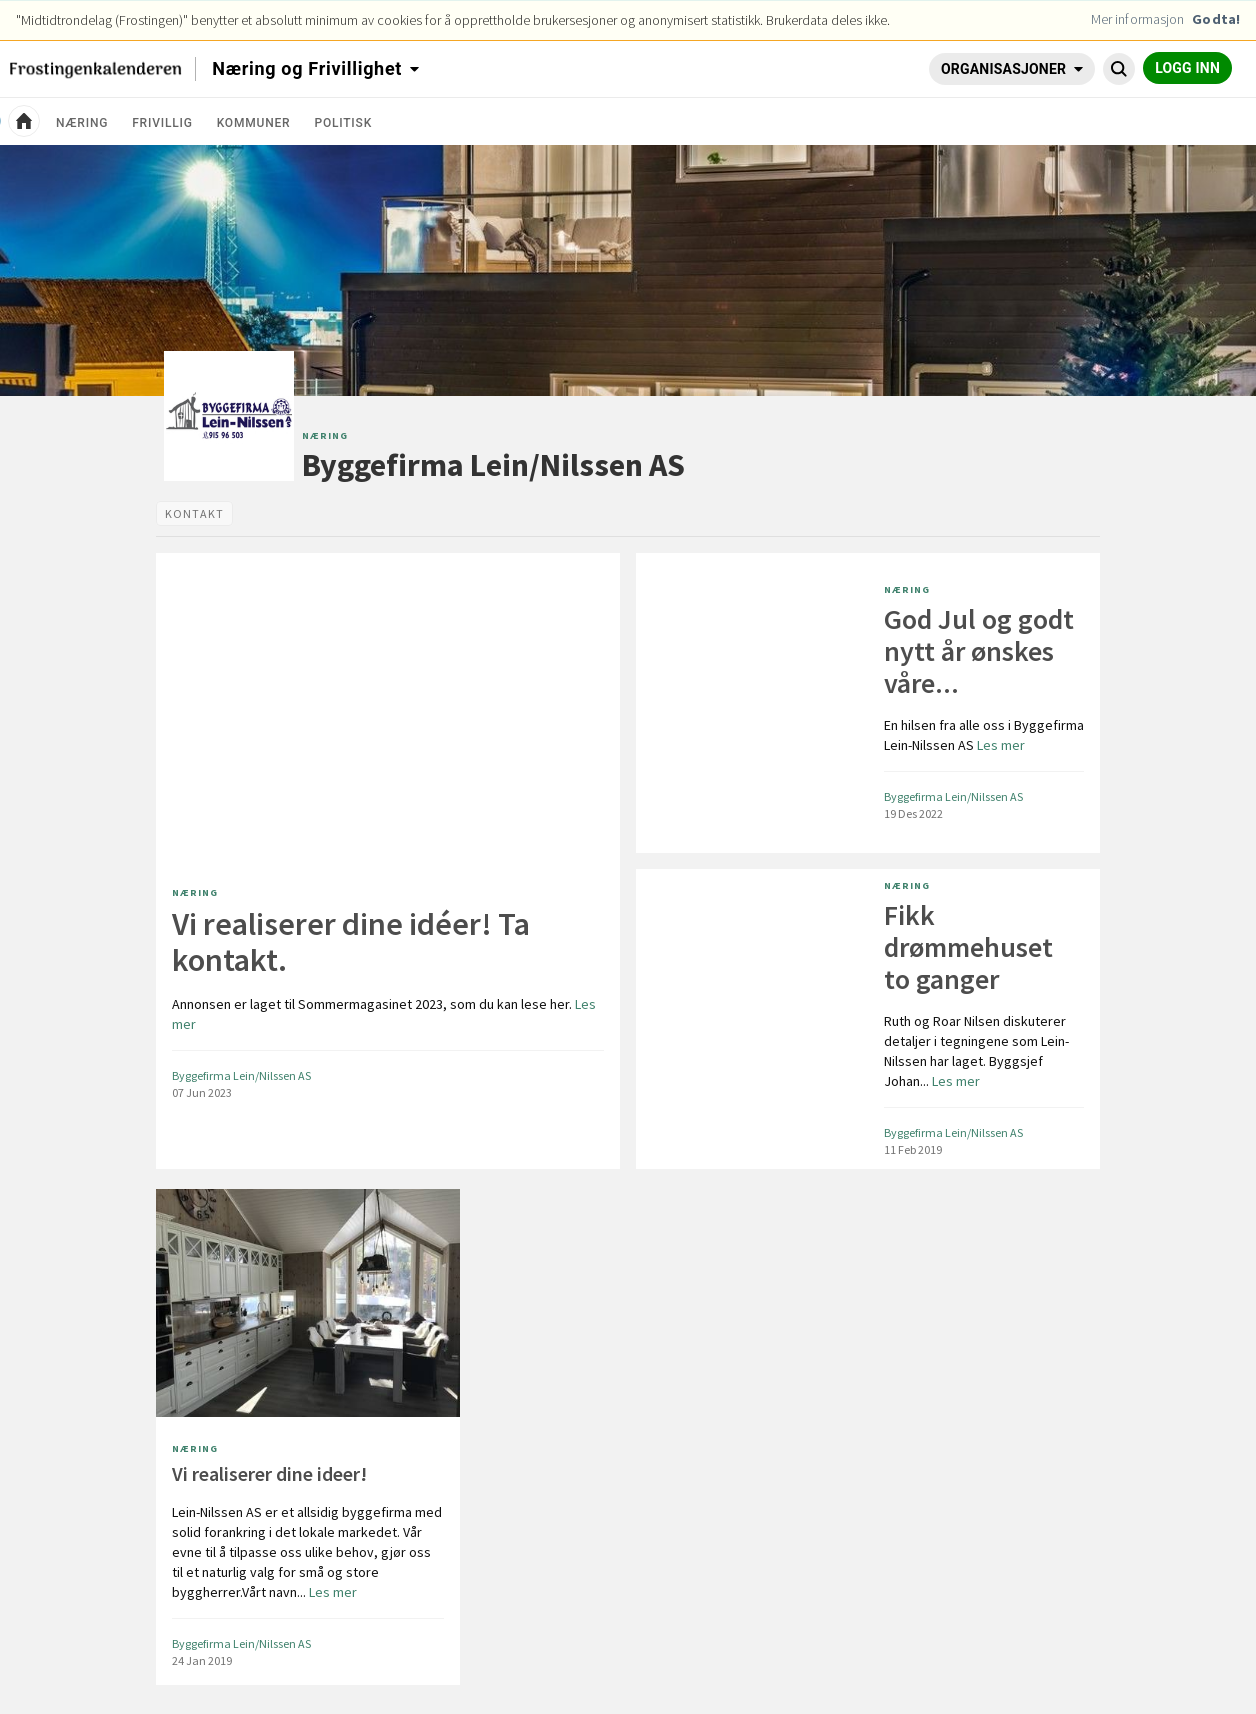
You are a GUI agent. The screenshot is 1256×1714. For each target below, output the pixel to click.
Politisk (343, 123)
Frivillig (162, 123)
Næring (82, 123)
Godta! (1216, 19)
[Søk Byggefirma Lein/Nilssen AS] (1119, 69)
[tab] (194, 513)
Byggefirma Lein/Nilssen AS (493, 465)
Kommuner (254, 123)
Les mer (384, 1014)
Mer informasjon (1138, 19)
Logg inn (1187, 68)
